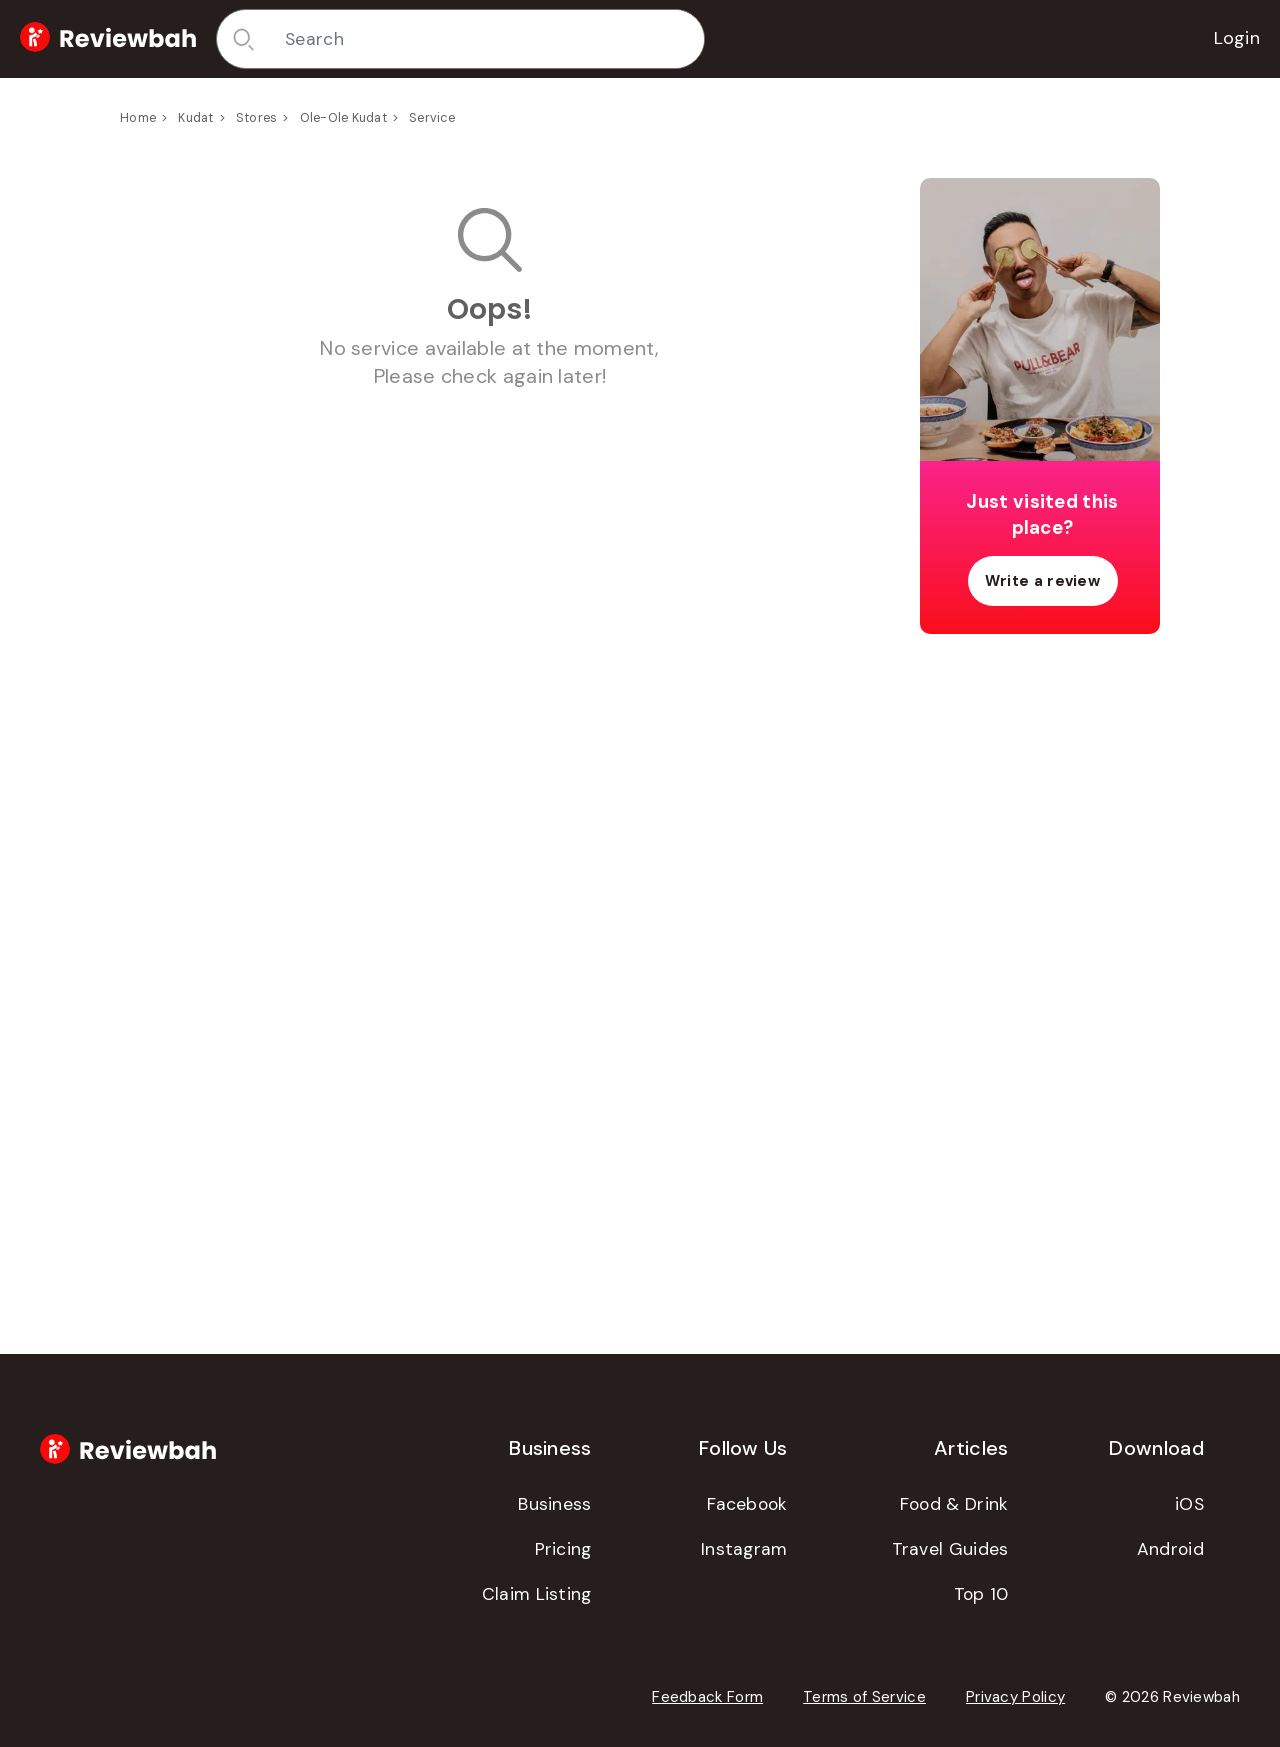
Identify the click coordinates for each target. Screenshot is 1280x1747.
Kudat (195, 118)
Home (138, 118)
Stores (257, 118)
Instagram (744, 1549)
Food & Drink (954, 1504)
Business (554, 1504)
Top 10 (981, 1594)
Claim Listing (537, 1594)
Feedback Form (707, 1697)
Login (1237, 38)
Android (1170, 1549)
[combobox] (487, 39)
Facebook (747, 1504)
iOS (1189, 1504)
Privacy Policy (1015, 1697)
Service (432, 118)
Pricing (563, 1549)
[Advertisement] (1040, 964)
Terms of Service (864, 1697)
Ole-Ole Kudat (343, 118)
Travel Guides (950, 1549)
